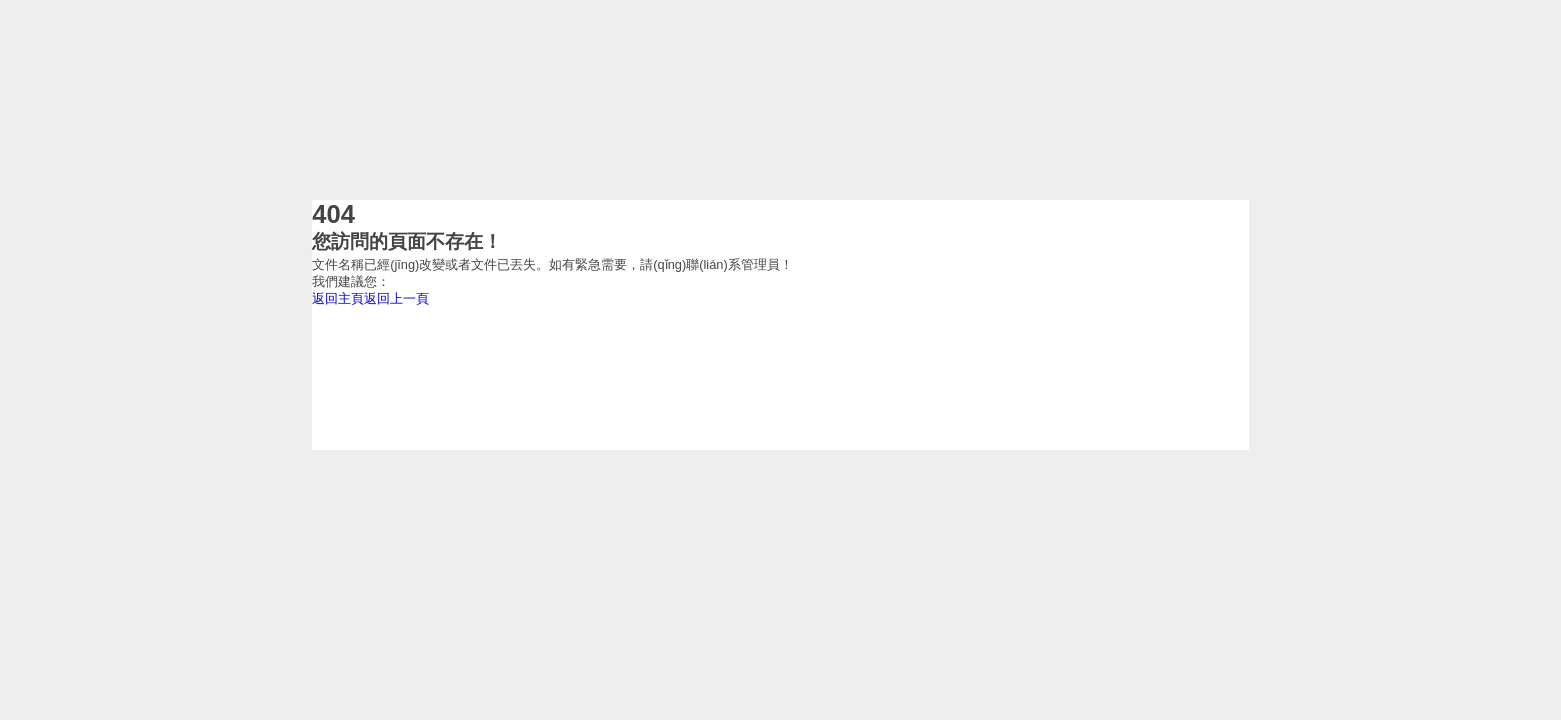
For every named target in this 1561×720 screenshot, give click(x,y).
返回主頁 (338, 298)
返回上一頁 (396, 298)
